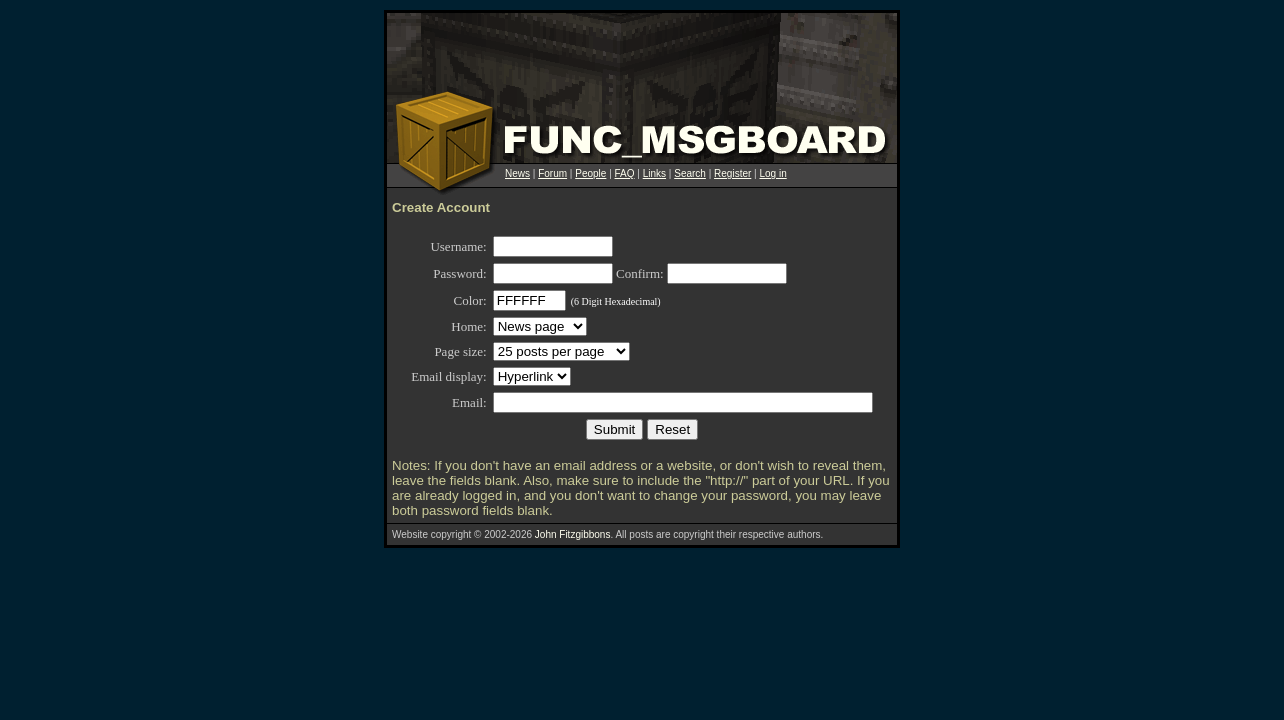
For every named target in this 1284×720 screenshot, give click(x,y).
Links (654, 173)
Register (732, 173)
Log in (772, 173)
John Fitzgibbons (573, 534)
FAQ (625, 173)
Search (690, 173)
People (590, 173)
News (517, 173)
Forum (552, 173)
